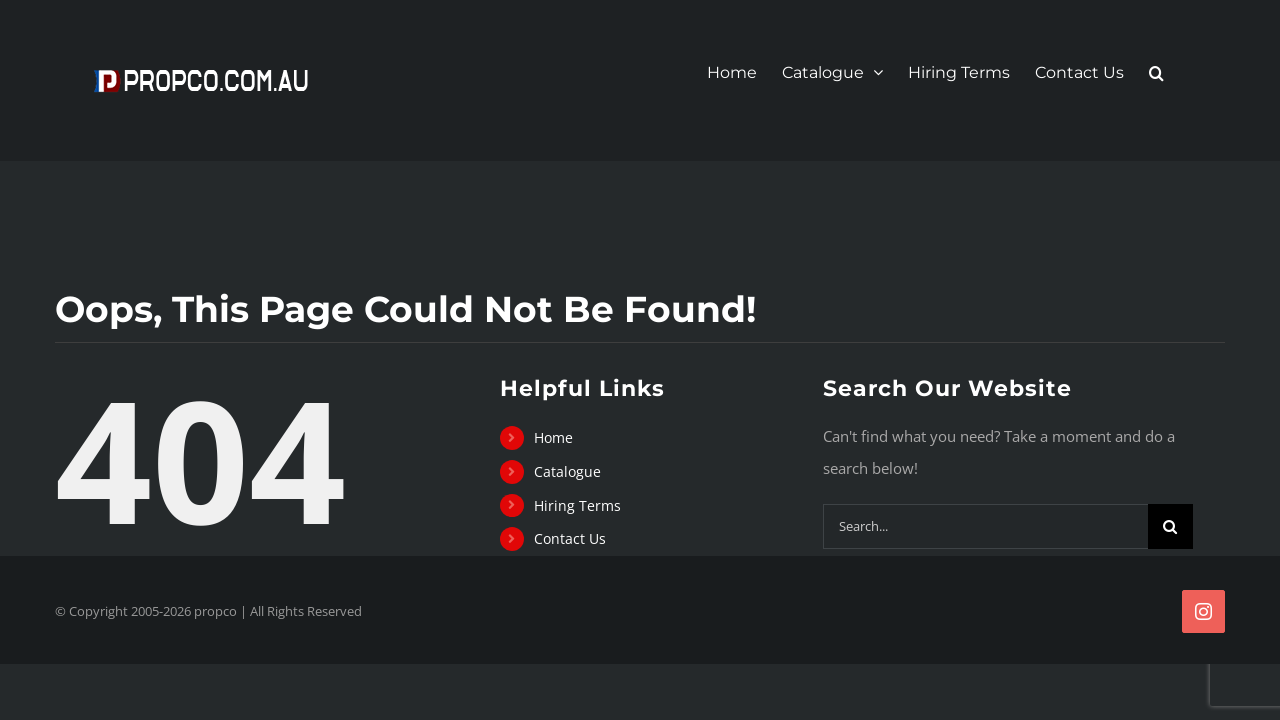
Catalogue (567, 471)
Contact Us (570, 538)
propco (215, 611)
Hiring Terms (577, 505)
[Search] (1170, 526)
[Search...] (985, 526)
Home (553, 437)
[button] (1181, 73)
